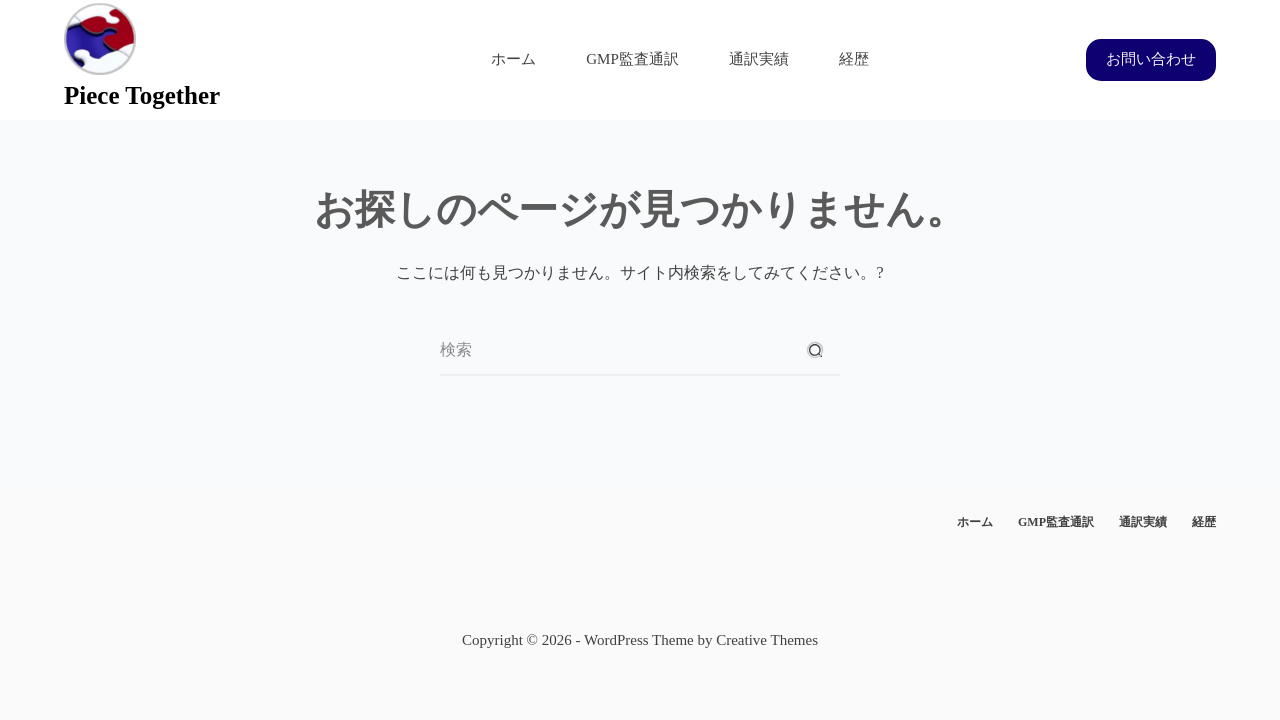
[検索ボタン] (815, 351)
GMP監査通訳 (632, 59)
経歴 (854, 59)
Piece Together (142, 95)
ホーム (513, 59)
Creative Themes (767, 640)
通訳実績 (759, 59)
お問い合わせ (1151, 59)
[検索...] (615, 351)
